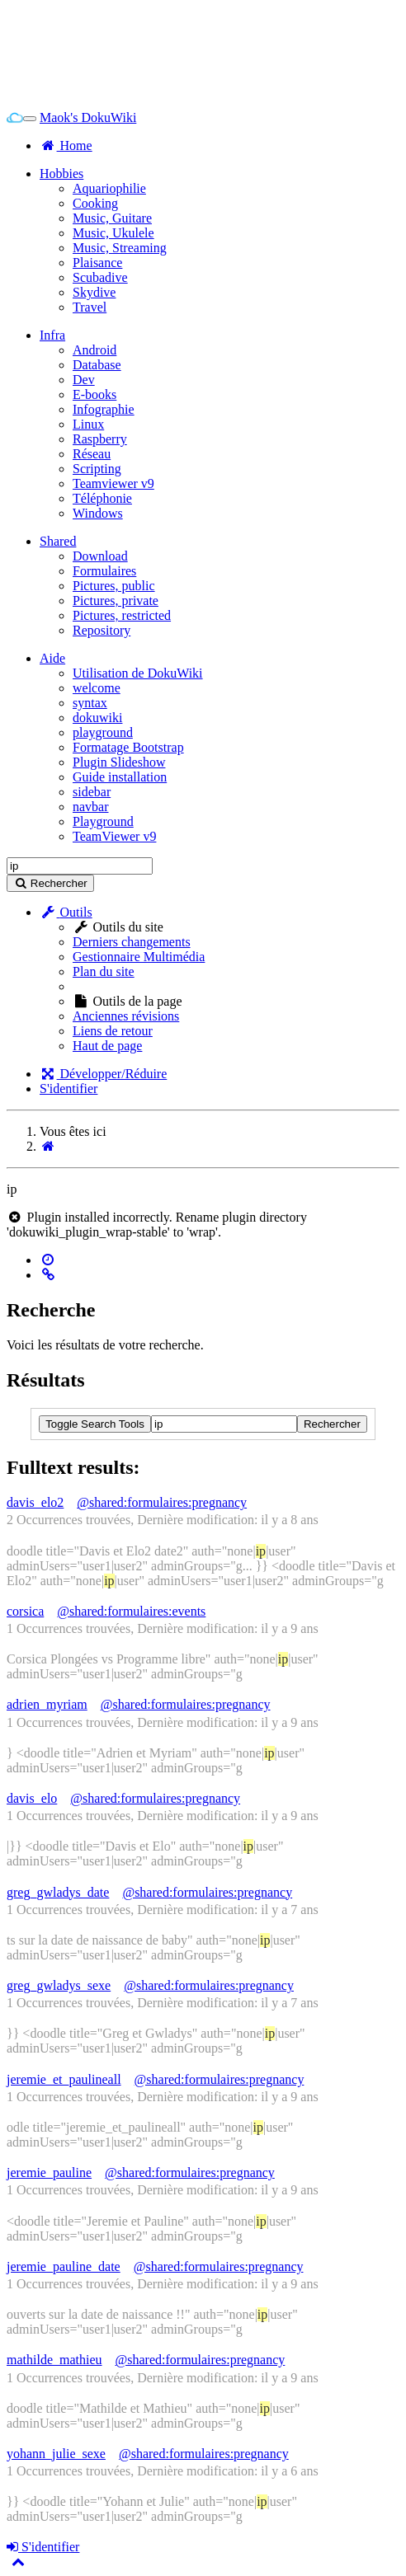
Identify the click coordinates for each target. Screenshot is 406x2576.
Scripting (97, 469)
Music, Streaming (120, 248)
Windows (98, 513)
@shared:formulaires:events (131, 1611)
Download (100, 556)
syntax (90, 703)
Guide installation (120, 777)
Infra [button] (52, 335)
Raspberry (100, 439)
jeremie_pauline (49, 2172)
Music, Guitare (112, 218)
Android (94, 350)
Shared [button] (58, 541)
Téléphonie (102, 498)
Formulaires (104, 571)
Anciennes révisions (126, 1016)
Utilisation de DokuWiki (138, 673)
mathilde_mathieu (54, 2360)
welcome (96, 688)
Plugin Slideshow (119, 762)
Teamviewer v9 (113, 483)
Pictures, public (114, 586)
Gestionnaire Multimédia (139, 957)
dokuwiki (97, 718)
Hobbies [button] (61, 174)
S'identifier (68, 1089)
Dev (84, 380)
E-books (94, 394)
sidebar (92, 792)
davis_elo (32, 1798)
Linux (88, 424)
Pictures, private (115, 601)
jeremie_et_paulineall (64, 2079)
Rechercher (332, 1424)
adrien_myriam (47, 1704)
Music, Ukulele (113, 233)
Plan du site (104, 971)
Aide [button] (52, 658)
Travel (89, 307)
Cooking (95, 203)
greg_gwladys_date (58, 1892)
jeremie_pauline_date (63, 2266)
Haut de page (107, 1046)
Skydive (94, 292)
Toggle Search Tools (94, 1424)
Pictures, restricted (122, 615)
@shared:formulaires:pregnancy (162, 1502)
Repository (101, 630)
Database (97, 365)
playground (103, 732)
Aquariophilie (109, 188)
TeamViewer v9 (114, 836)
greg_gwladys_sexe (59, 1985)
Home (66, 145)
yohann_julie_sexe (56, 2454)
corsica (25, 1611)
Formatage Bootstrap (128, 747)
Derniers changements (132, 942)
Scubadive (100, 277)
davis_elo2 (35, 1502)
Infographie (104, 409)
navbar (91, 807)
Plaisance (97, 263)
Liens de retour (113, 1031)
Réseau (92, 454)
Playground (103, 821)
